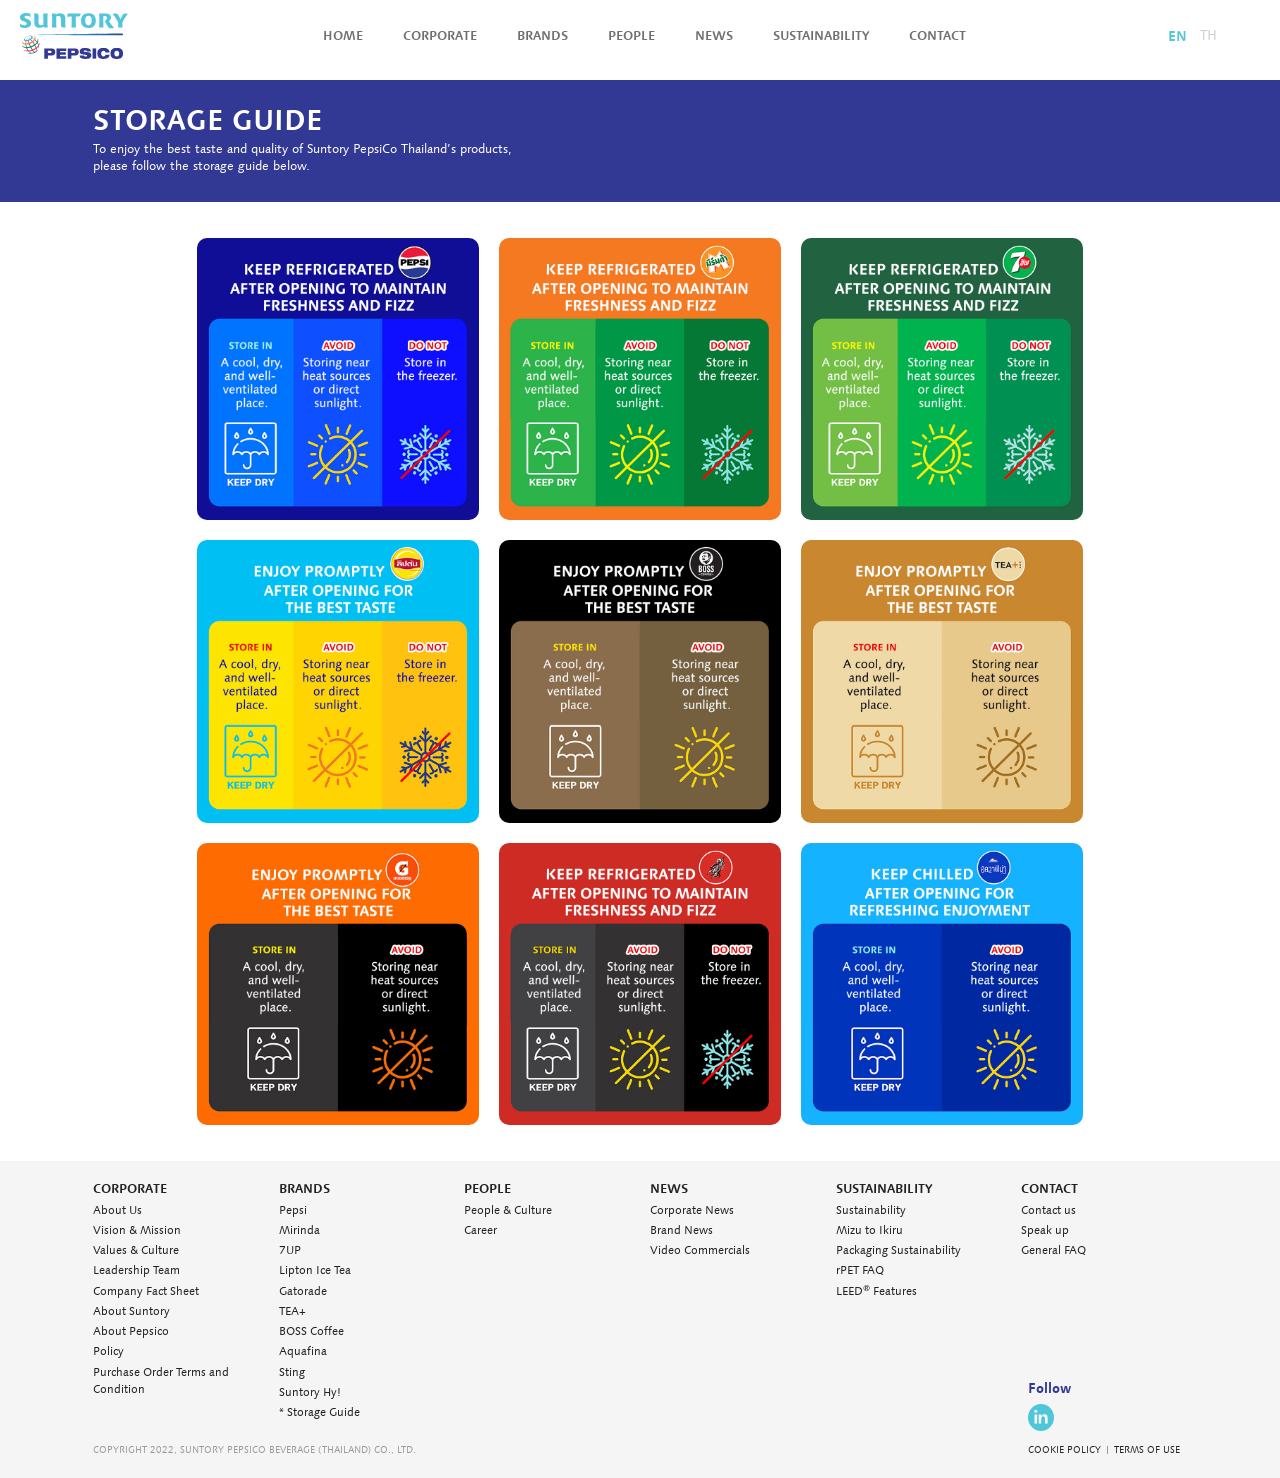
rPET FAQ (860, 1270)
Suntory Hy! (310, 1392)
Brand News (681, 1230)
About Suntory (131, 1311)
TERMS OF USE (1147, 1450)
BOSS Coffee (311, 1331)
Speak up (1045, 1230)
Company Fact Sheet (146, 1291)
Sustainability (821, 35)
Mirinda (299, 1230)
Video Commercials (700, 1250)
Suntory (74, 36)
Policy (108, 1351)
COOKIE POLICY (1064, 1450)
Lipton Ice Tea (315, 1270)
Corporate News (692, 1210)
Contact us (1048, 1210)
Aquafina (303, 1351)
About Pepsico (131, 1331)
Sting (292, 1372)
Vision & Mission (137, 1230)
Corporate (440, 35)
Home (343, 35)
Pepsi (293, 1210)
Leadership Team (136, 1270)
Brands (542, 35)
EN (1177, 36)
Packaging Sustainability (898, 1250)
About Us (117, 1210)
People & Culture (508, 1210)
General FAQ (1053, 1250)
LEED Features (876, 1291)
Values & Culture (136, 1250)
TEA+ (292, 1311)
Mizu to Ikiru (869, 1230)
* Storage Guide (319, 1412)
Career (480, 1230)
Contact (937, 35)
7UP (290, 1250)
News (714, 35)
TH (1208, 35)
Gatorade (303, 1291)
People (631, 35)
